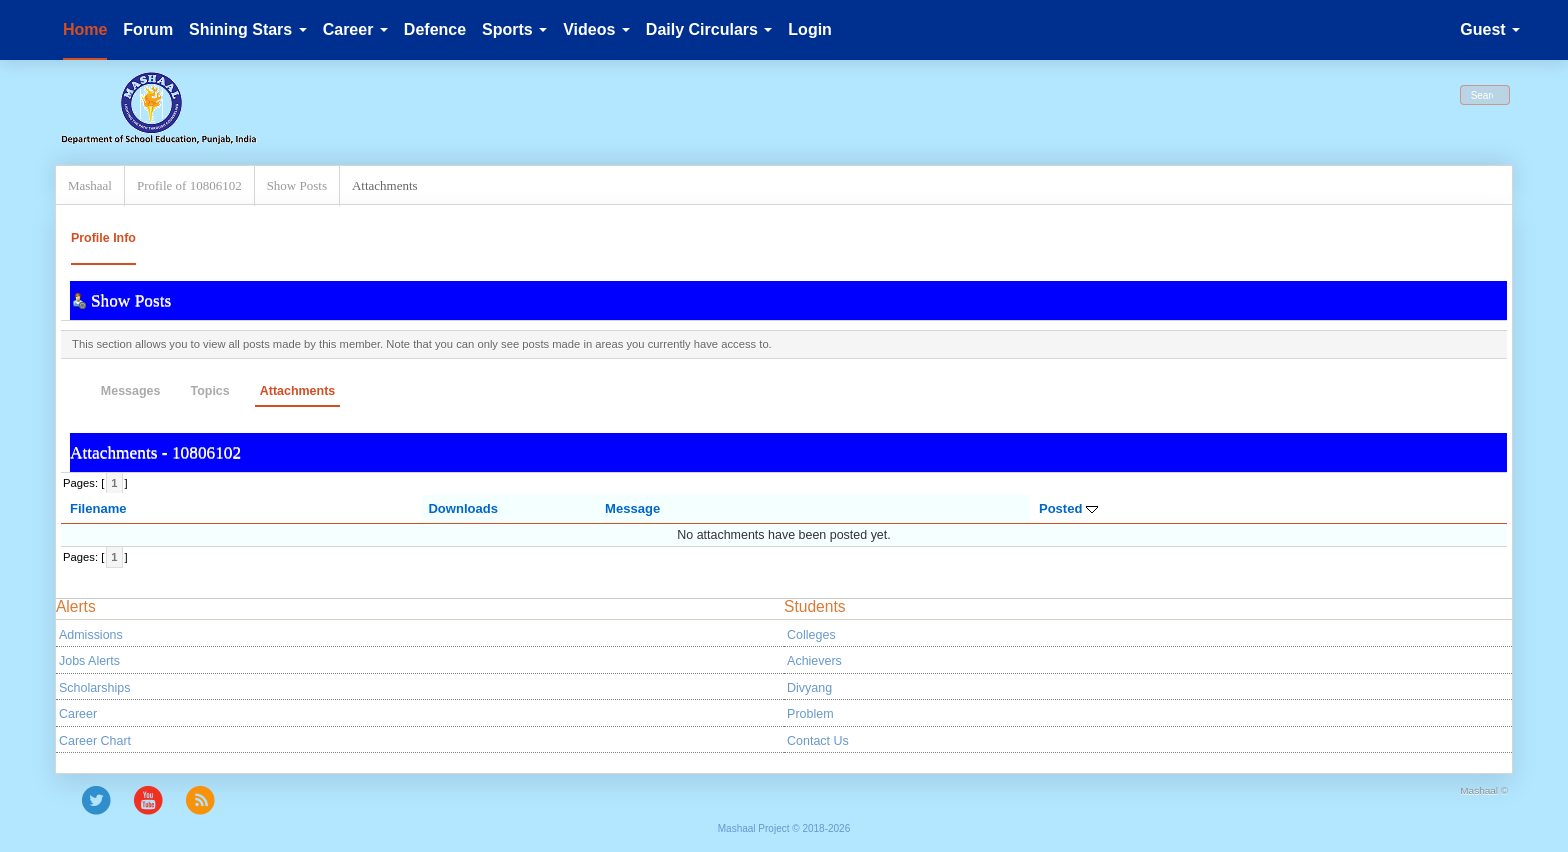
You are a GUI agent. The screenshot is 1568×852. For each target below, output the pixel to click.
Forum (148, 29)
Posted (1068, 508)
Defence (435, 29)
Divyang (809, 688)
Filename (98, 508)
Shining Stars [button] (248, 29)
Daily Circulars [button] (709, 29)
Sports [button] (514, 29)
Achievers (814, 661)
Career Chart (95, 741)
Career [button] (355, 29)
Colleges (811, 635)
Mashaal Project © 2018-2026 (784, 828)
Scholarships (94, 688)
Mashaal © (1484, 790)
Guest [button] (1490, 29)
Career (78, 714)
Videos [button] (596, 29)
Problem (810, 714)
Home (85, 29)
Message (632, 508)
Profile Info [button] (103, 238)
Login (810, 29)
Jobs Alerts (89, 661)
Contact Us (818, 741)
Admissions (91, 635)
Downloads (463, 508)
